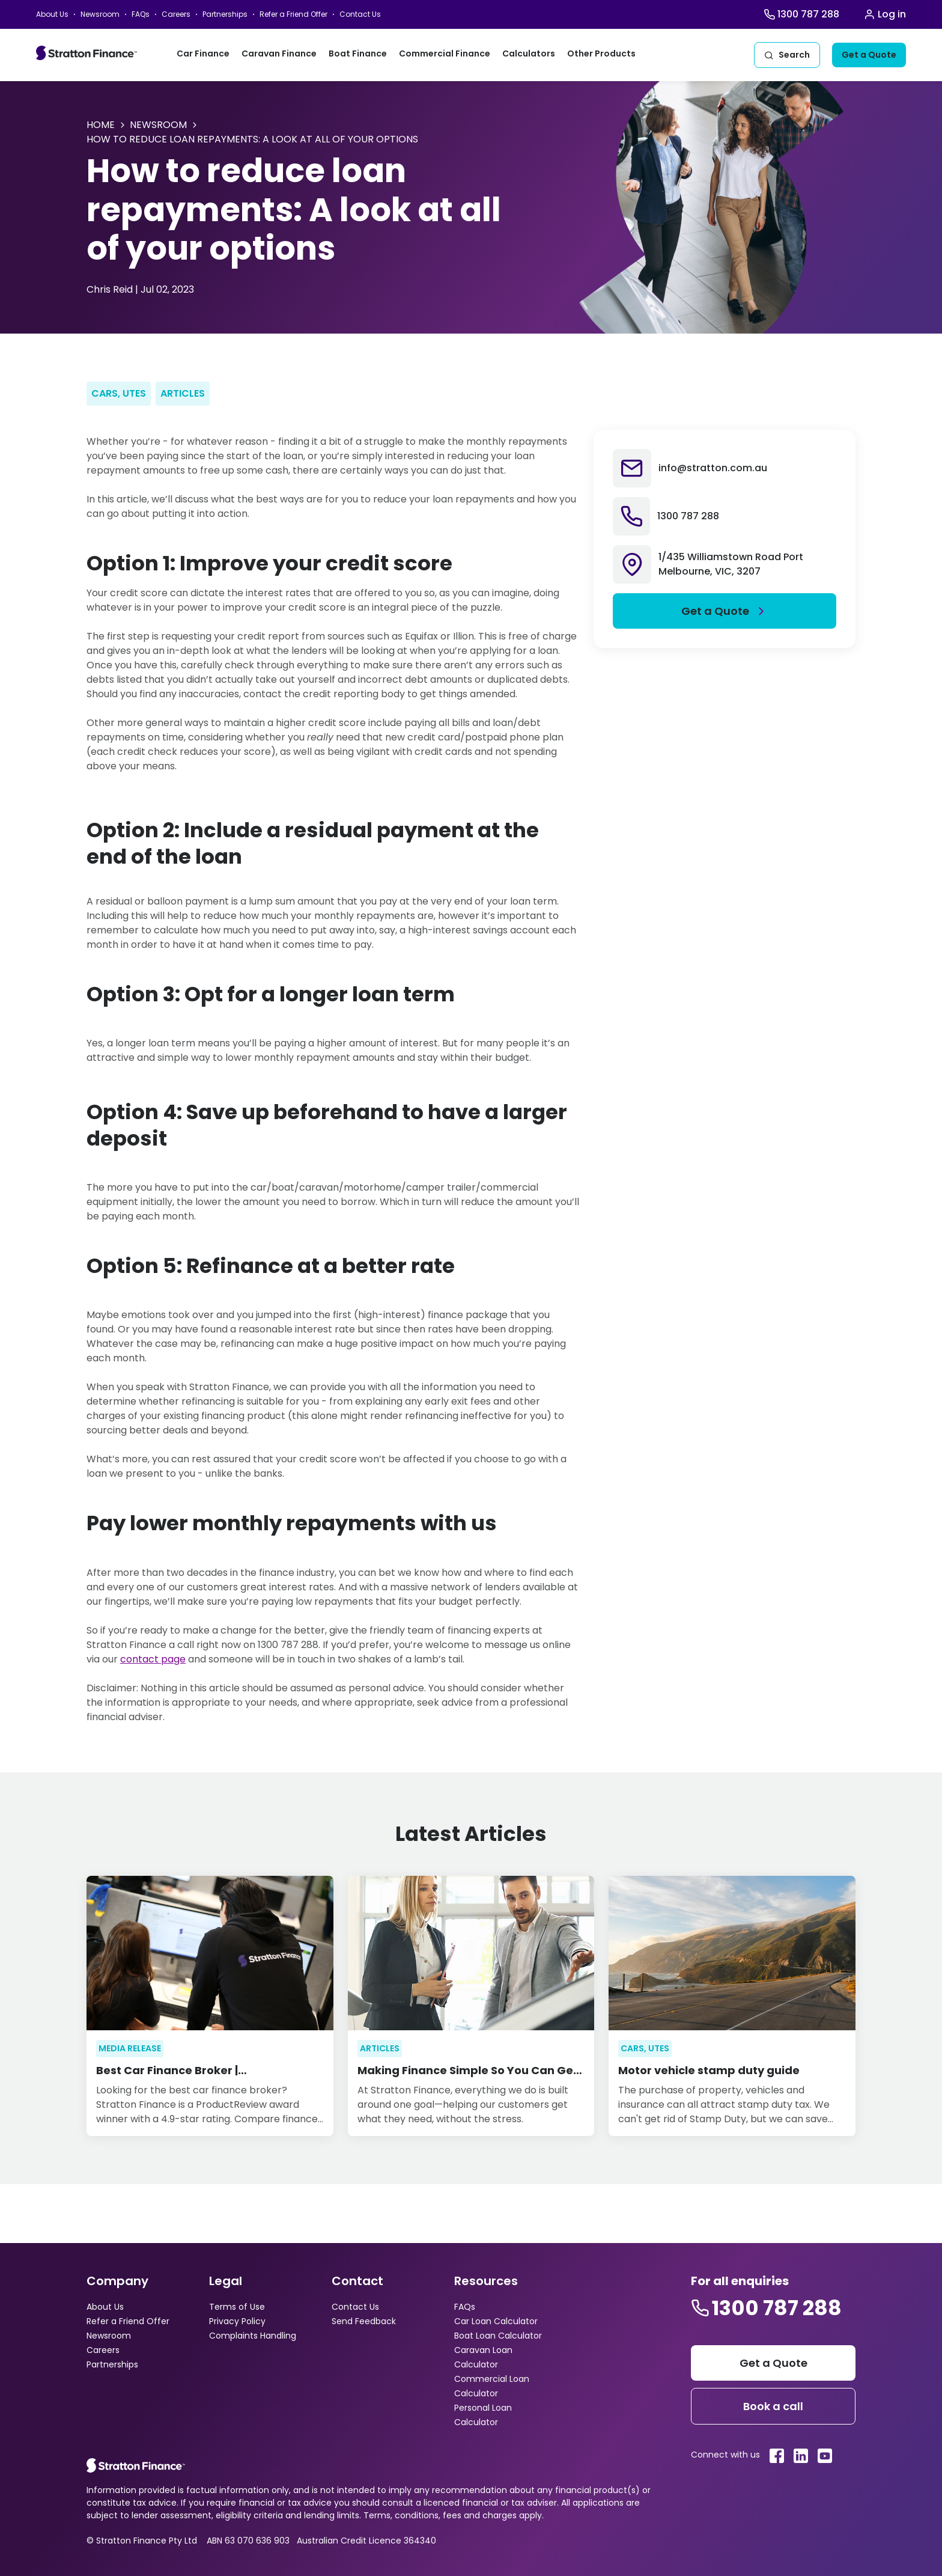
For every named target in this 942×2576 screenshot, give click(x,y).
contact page (153, 1659)
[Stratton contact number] (766, 2308)
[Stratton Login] (884, 14)
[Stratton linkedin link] (801, 2456)
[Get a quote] (869, 55)
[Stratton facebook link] (777, 2456)
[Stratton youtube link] (825, 2456)
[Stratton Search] (787, 55)
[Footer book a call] (773, 2406)
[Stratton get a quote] (773, 2363)
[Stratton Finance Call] (801, 14)
